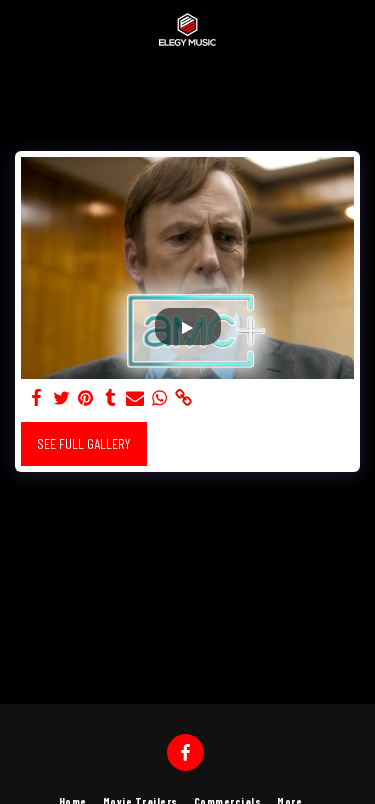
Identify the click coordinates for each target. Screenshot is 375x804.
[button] (22, 29)
